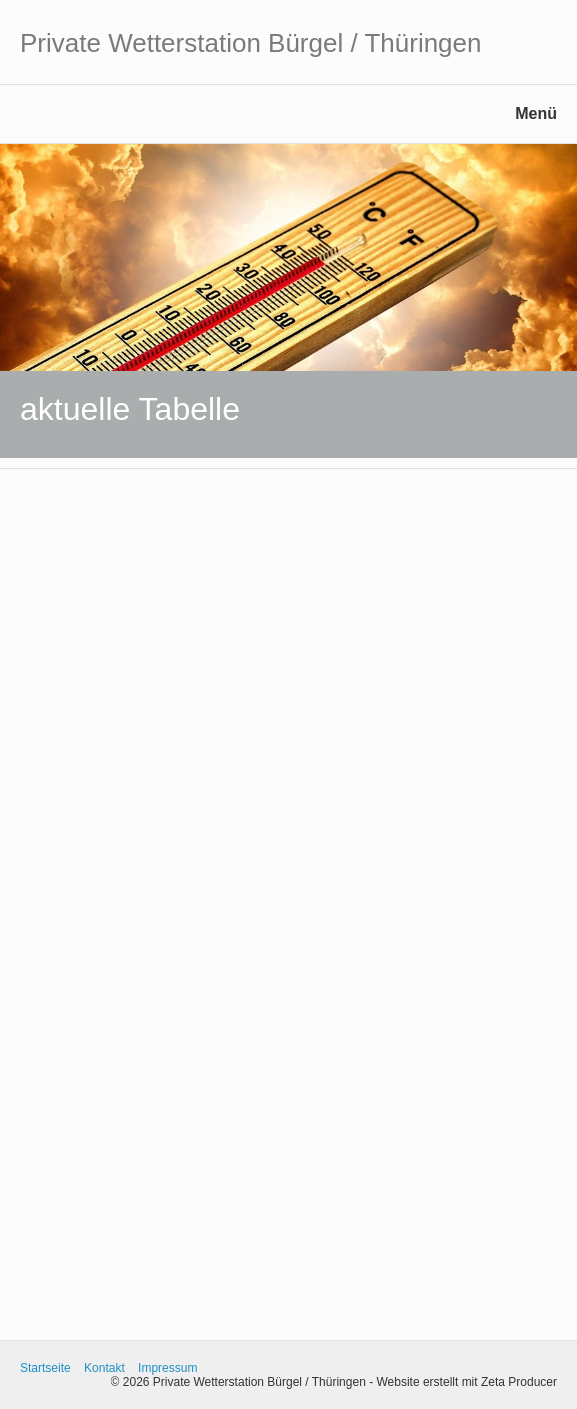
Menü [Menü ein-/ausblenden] (536, 113)
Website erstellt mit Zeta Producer (466, 1382)
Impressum (167, 1368)
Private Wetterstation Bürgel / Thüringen (251, 43)
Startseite (45, 1368)
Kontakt (104, 1368)
